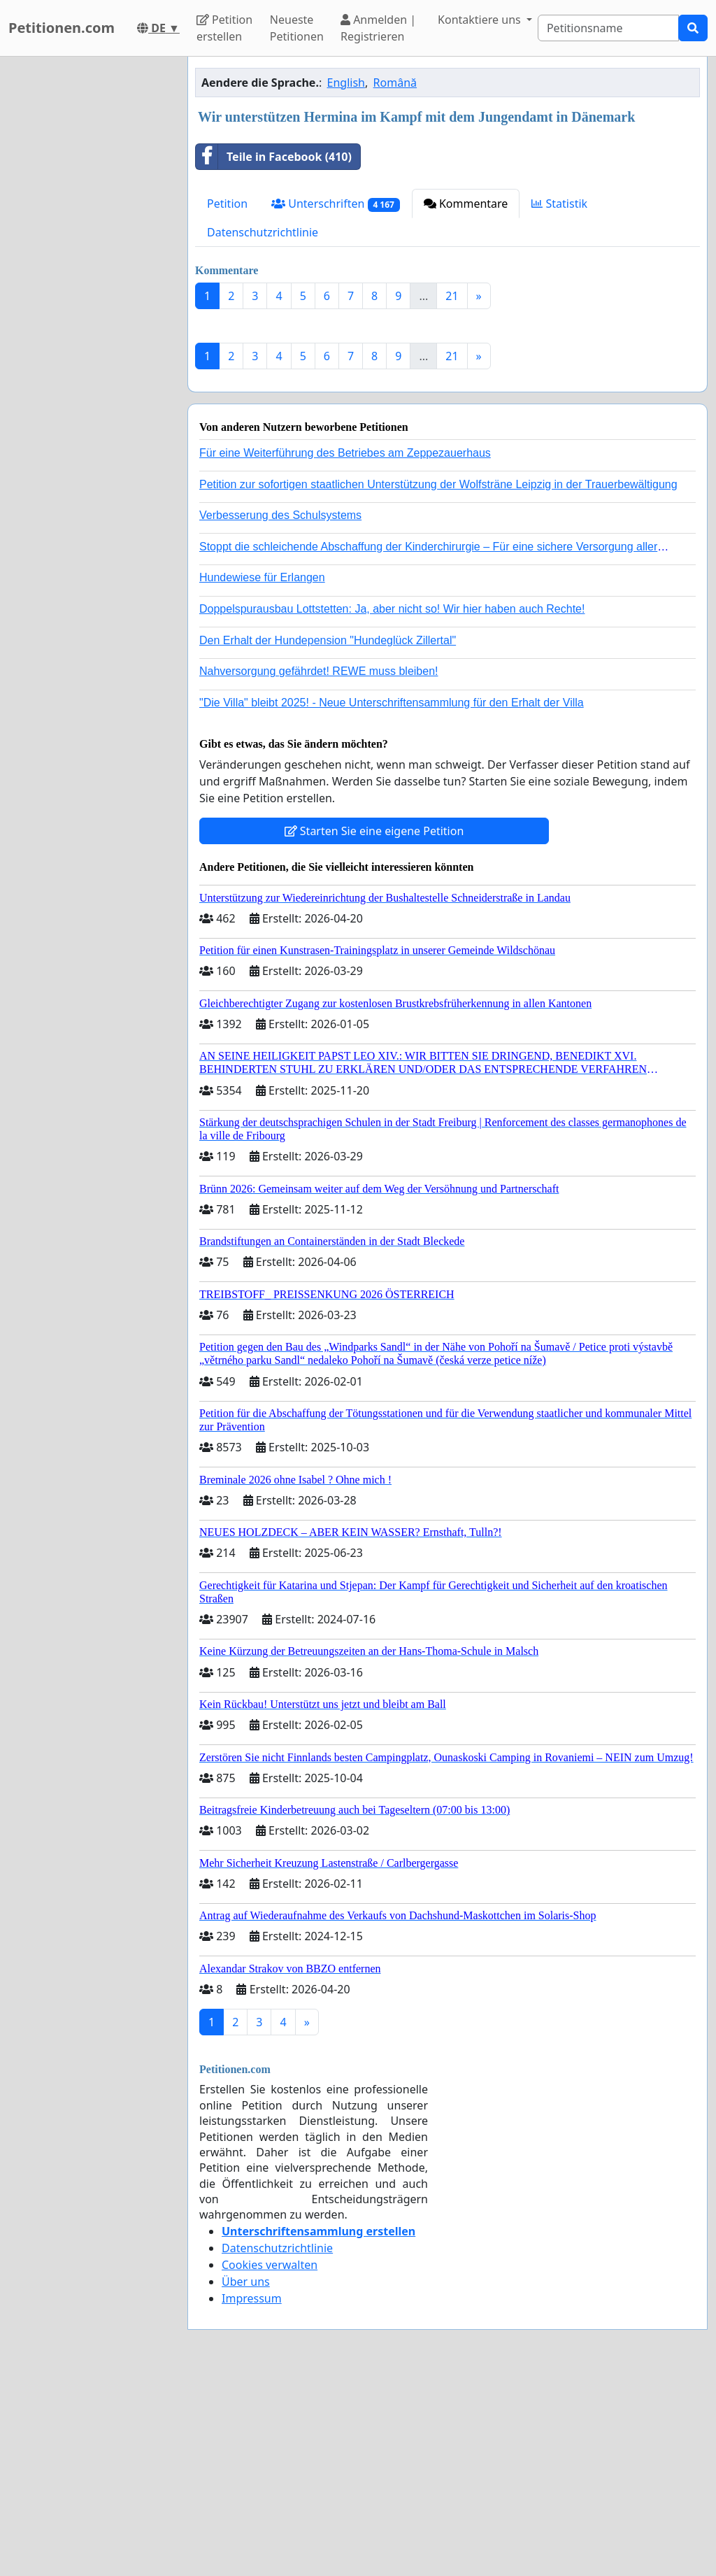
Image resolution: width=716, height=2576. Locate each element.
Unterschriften (335, 204)
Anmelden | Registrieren (378, 28)
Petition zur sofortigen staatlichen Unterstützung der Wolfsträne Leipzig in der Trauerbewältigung (438, 680)
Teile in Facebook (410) (274, 156)
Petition (227, 203)
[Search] (608, 28)
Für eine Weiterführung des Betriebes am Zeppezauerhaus (345, 649)
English (346, 82)
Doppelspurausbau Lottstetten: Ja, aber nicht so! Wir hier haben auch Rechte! (392, 805)
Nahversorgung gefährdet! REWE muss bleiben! (318, 867)
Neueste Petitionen (297, 28)
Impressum (252, 2494)
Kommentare (466, 203)
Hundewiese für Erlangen (262, 773)
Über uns (246, 2477)
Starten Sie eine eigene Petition (374, 1026)
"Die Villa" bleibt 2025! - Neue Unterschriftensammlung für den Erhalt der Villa (391, 898)
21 (451, 296)
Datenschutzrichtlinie (262, 232)
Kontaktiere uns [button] (481, 19)
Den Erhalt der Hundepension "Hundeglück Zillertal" (327, 836)
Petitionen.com (61, 27)
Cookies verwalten (269, 2460)
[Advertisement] (447, 429)
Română (395, 82)
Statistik (559, 203)
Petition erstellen (224, 28)
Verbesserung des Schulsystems (280, 711)
